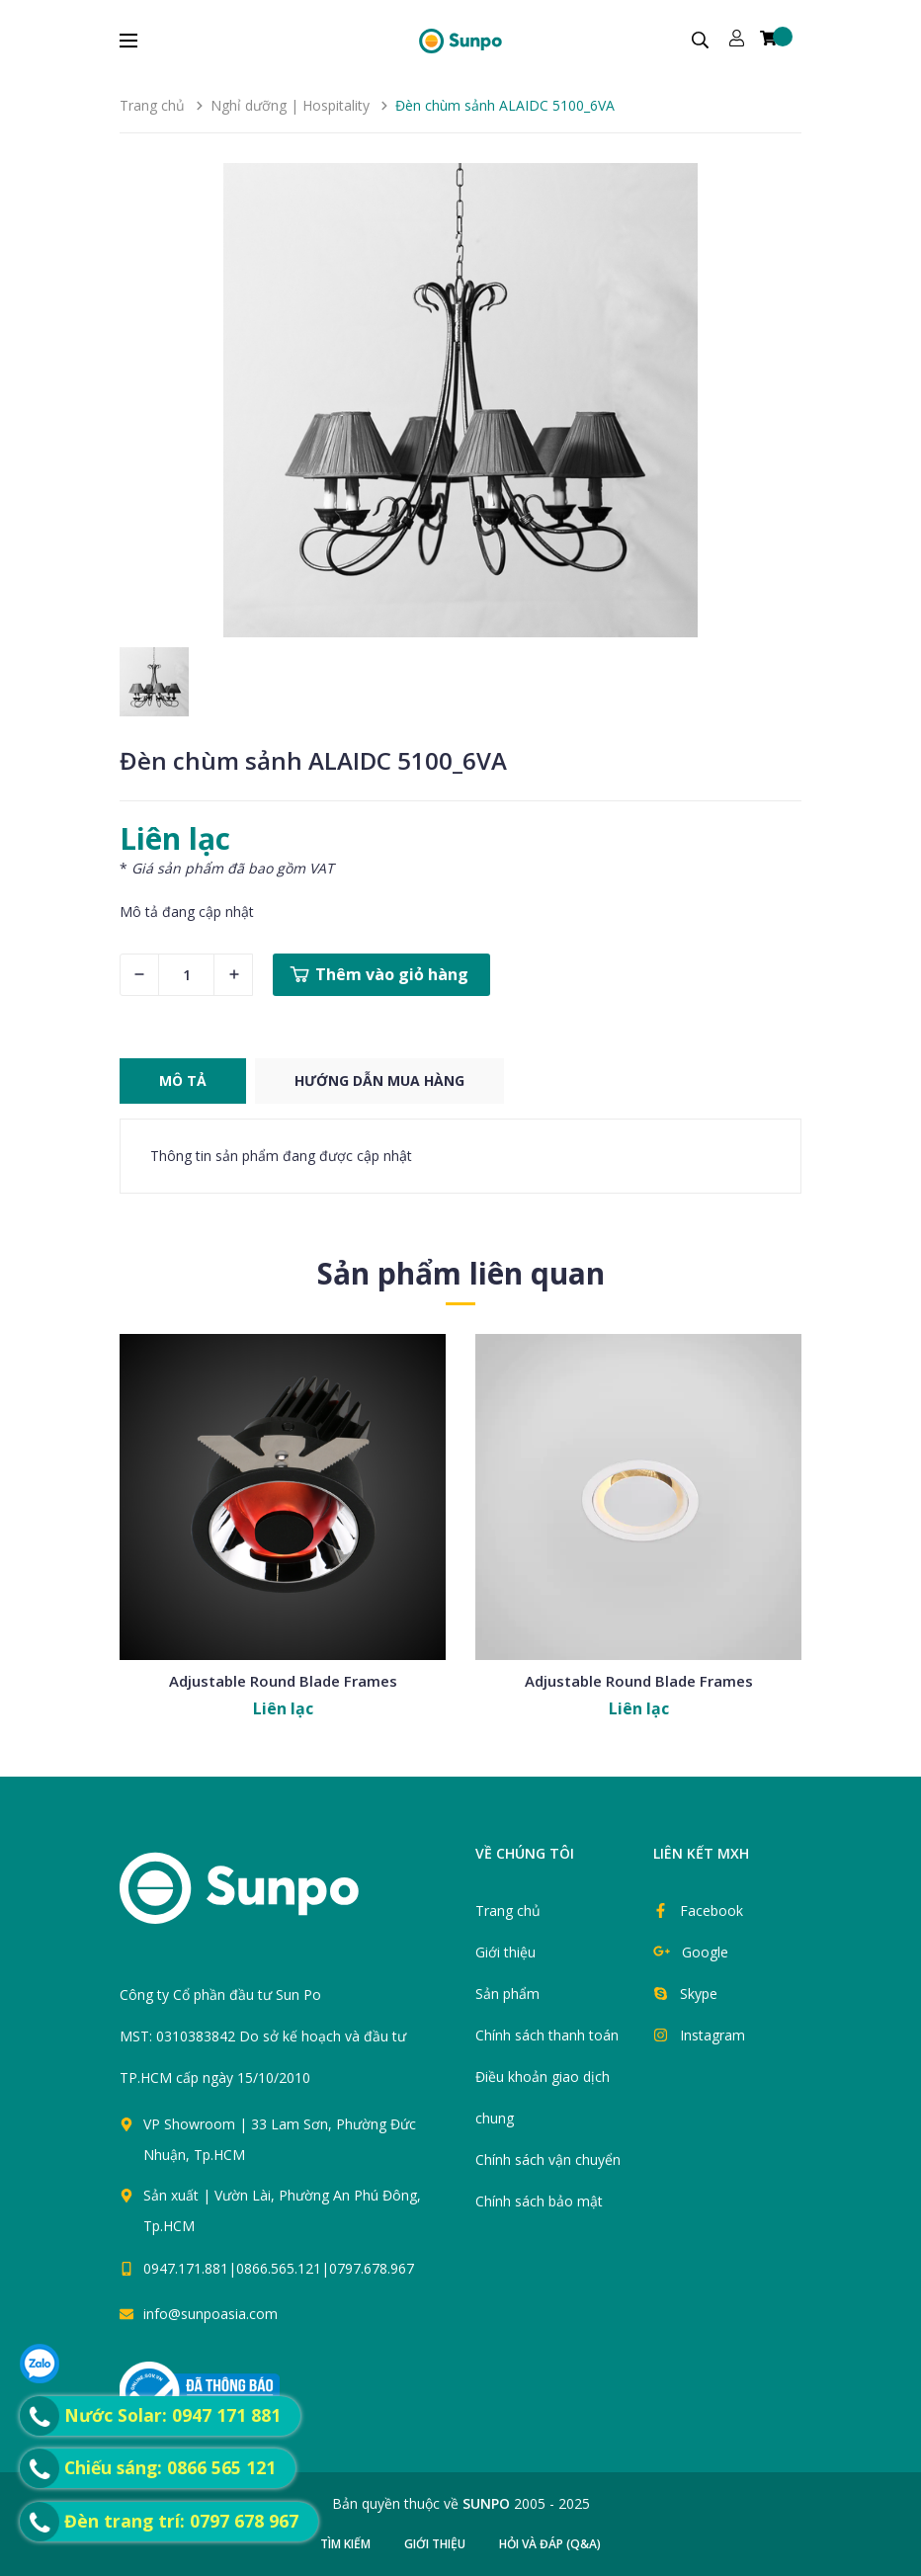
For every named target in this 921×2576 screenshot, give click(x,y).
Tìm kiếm (345, 2543)
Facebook (711, 1910)
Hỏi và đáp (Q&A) (550, 2543)
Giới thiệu (505, 1952)
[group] (460, 400)
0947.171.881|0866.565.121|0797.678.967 (278, 2268)
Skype (698, 1993)
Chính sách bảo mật (539, 2201)
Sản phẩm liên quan (461, 1273)
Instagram (712, 2035)
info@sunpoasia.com (210, 2313)
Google (705, 1952)
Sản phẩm (507, 1993)
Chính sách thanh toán (547, 2035)
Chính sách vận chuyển (548, 2159)
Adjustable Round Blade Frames (283, 1681)
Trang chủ (508, 1910)
